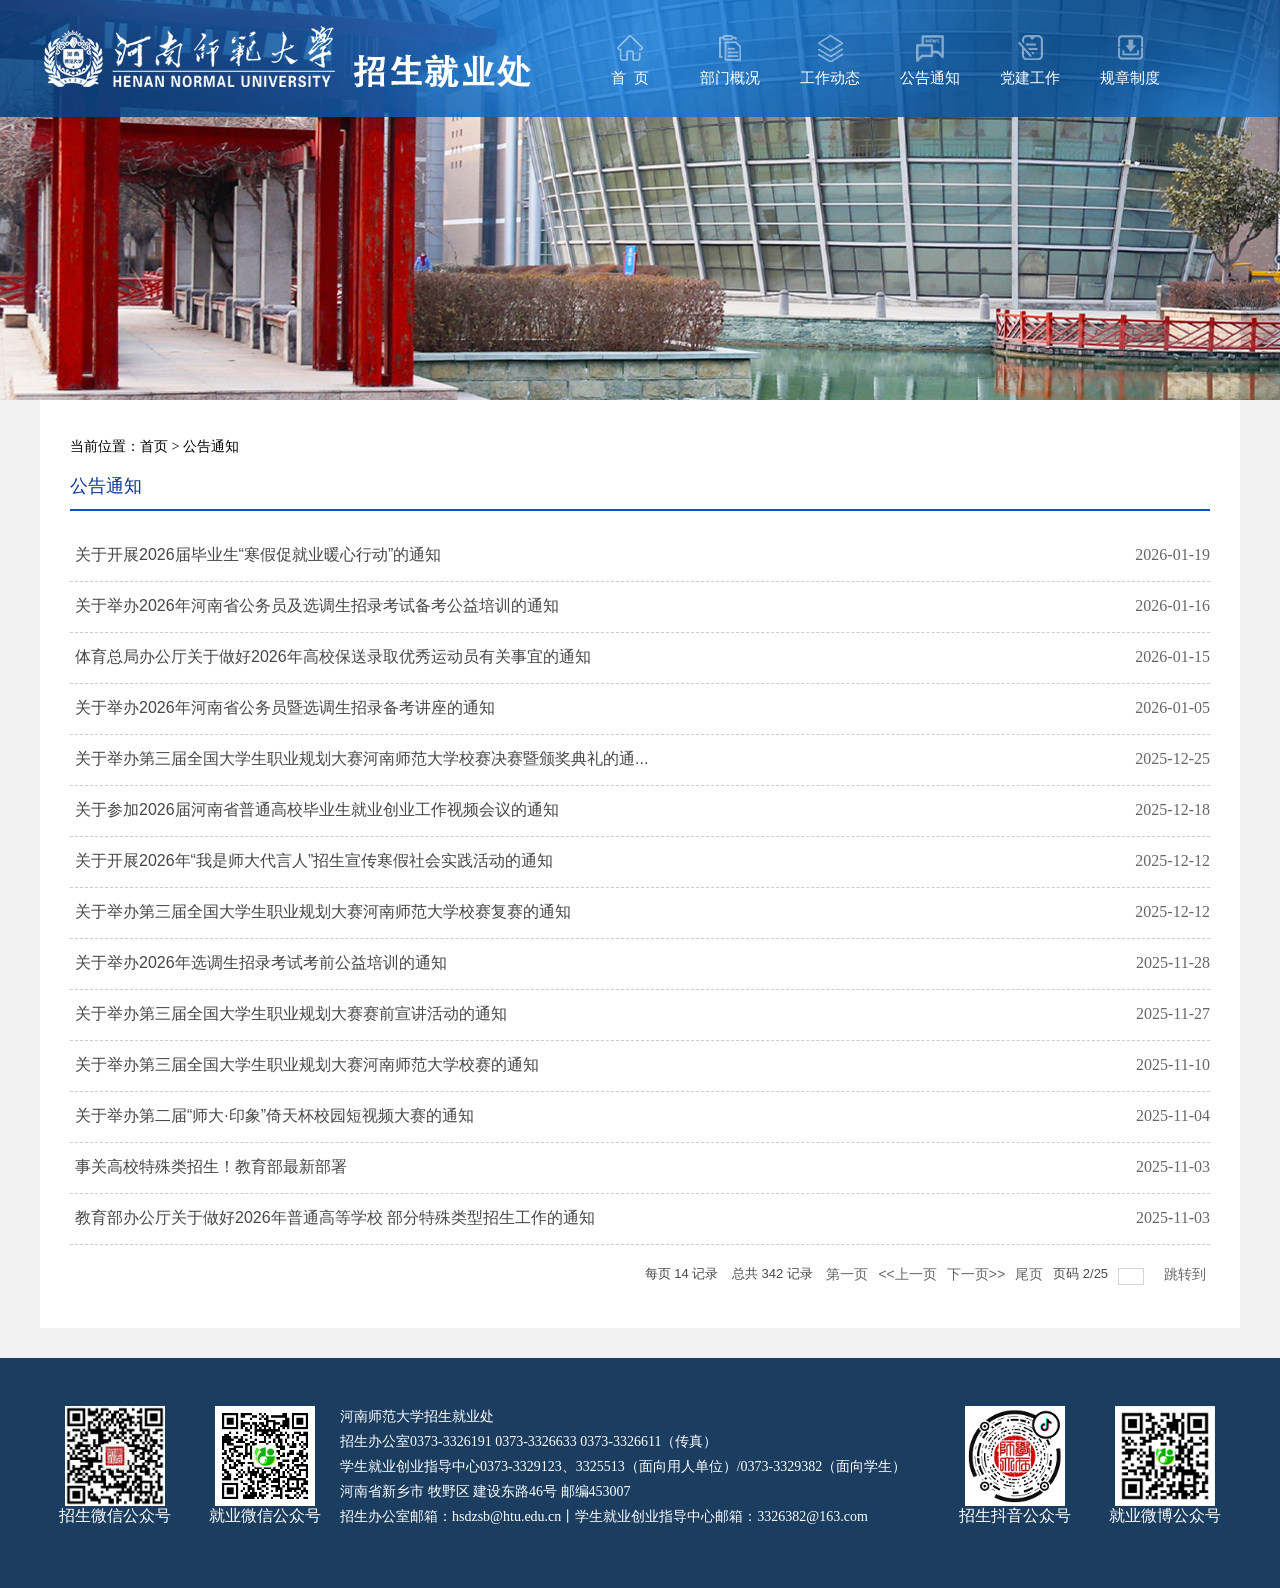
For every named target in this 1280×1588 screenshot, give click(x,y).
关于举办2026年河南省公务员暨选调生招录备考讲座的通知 (285, 707)
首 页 (630, 77)
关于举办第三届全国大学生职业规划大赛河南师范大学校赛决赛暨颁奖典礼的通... (361, 758)
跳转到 (1187, 1270)
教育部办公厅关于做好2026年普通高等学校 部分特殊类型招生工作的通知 (335, 1217)
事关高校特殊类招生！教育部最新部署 (211, 1166)
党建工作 (1030, 77)
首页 (154, 446)
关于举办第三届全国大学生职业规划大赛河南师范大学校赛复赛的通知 (323, 911)
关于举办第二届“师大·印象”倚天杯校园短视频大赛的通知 (274, 1115)
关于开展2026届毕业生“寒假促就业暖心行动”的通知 (258, 554)
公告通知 (930, 77)
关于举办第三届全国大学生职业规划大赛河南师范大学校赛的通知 (307, 1064)
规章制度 (1130, 77)
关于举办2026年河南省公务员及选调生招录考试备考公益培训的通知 (317, 605)
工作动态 (830, 77)
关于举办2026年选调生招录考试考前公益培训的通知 (261, 962)
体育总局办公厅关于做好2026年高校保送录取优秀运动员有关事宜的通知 (333, 656)
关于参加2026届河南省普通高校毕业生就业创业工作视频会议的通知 (317, 809)
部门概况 (730, 77)
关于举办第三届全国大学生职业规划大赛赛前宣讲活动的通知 (291, 1013)
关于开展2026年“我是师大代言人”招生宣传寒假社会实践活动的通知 (314, 860)
